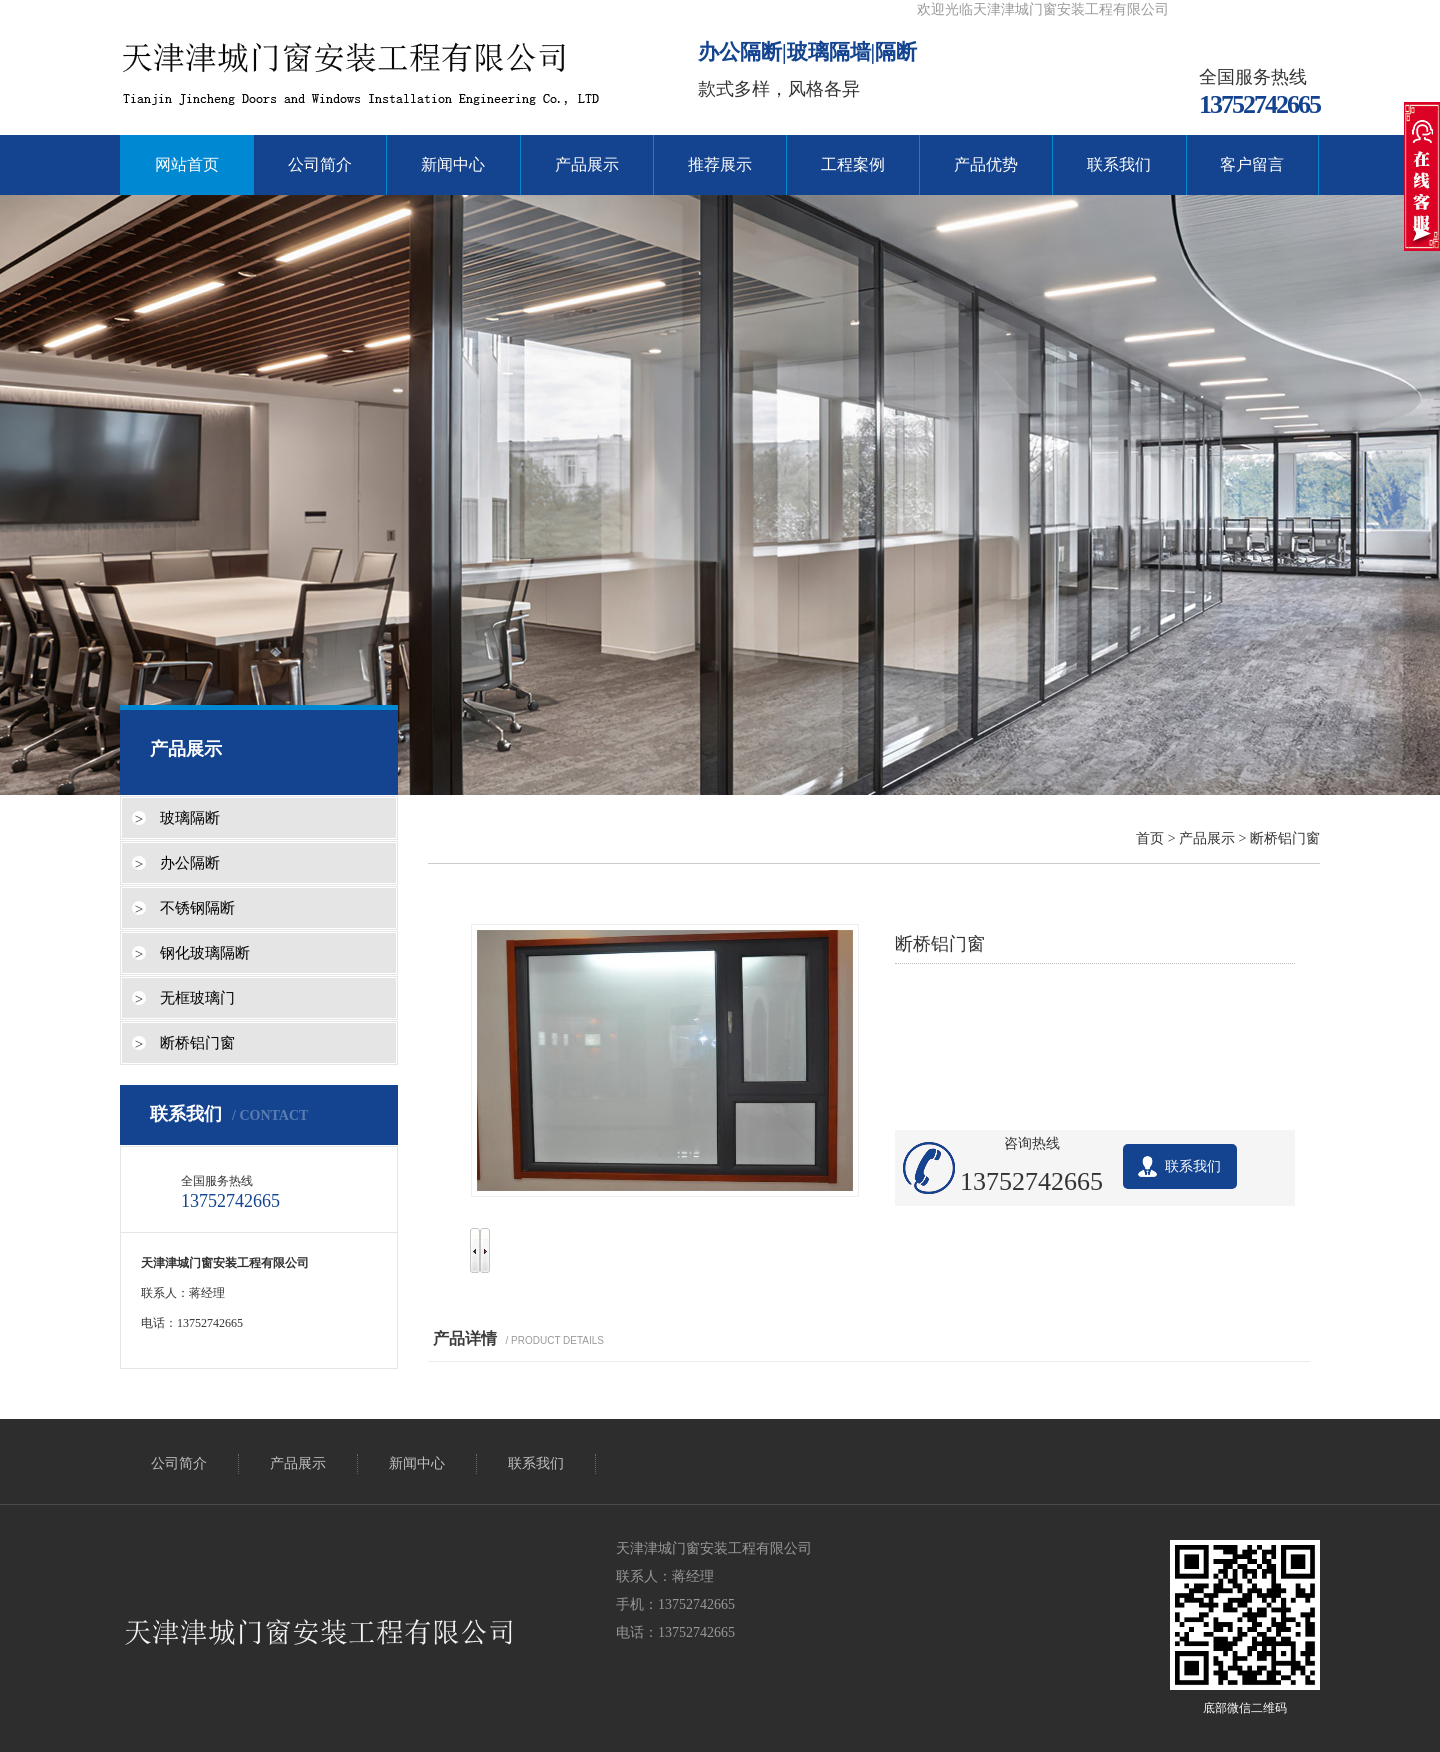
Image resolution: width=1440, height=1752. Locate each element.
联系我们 (1119, 164)
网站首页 (187, 164)
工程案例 (853, 164)
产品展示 (587, 164)
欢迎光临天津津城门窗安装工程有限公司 (1043, 9)
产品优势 (986, 164)
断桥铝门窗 (1285, 838)
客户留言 (1252, 164)
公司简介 (320, 164)
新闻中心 (453, 164)
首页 (1150, 838)
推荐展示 (720, 164)
